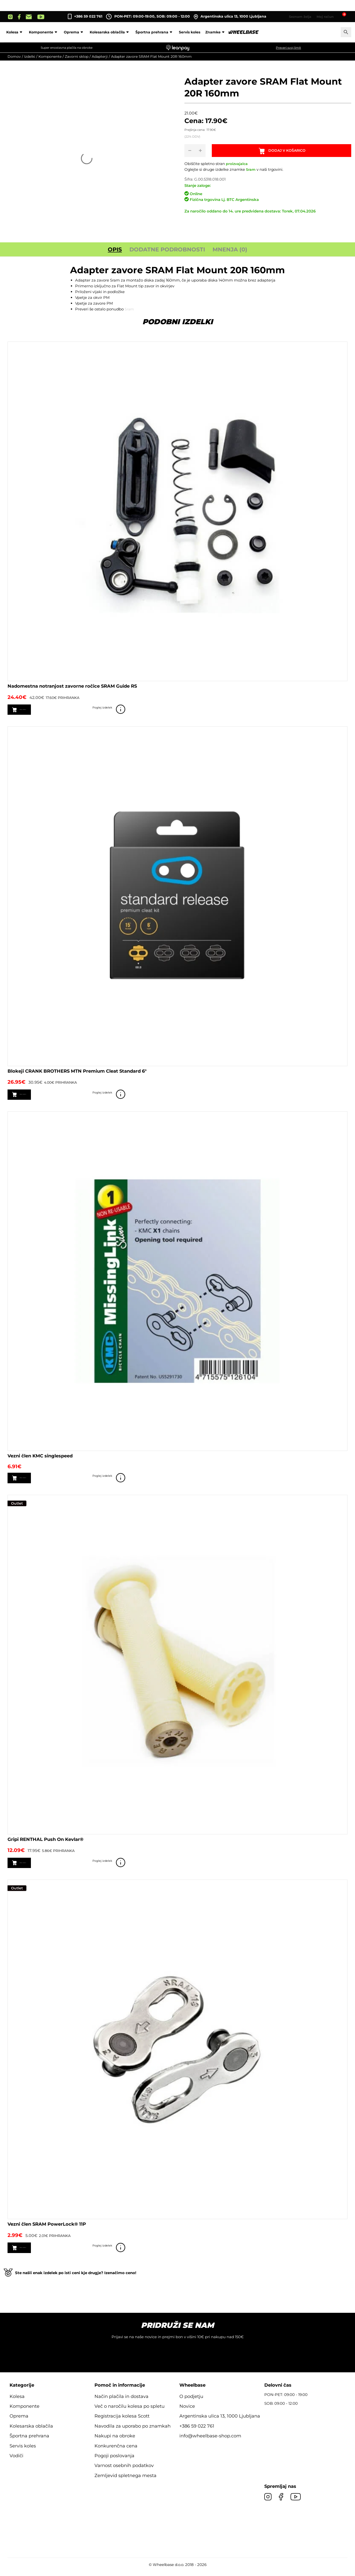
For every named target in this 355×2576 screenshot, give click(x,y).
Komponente (76, 32)
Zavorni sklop (76, 56)
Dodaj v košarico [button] (38, 709)
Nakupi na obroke (114, 2442)
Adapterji (100, 56)
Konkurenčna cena (115, 2451)
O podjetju (191, 2402)
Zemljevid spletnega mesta (125, 2481)
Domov (14, 56)
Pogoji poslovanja (114, 2461)
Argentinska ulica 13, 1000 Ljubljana (229, 16)
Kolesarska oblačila (142, 32)
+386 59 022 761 (88, 16)
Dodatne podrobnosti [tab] (167, 249)
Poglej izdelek (340, 710)
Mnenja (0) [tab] (230, 249)
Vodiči (16, 2461)
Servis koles (222, 32)
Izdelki (29, 56)
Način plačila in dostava (121, 2402)
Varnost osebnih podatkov (124, 2471)
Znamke (248, 32)
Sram (251, 171)
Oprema (106, 32)
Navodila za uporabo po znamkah (132, 2432)
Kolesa (48, 32)
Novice (187, 2412)
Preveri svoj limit (288, 47)
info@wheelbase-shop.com (210, 2442)
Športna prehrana (187, 32)
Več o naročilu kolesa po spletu (129, 2412)
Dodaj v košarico (290, 152)
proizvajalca (237, 165)
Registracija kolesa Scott (121, 2422)
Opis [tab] (115, 249)
